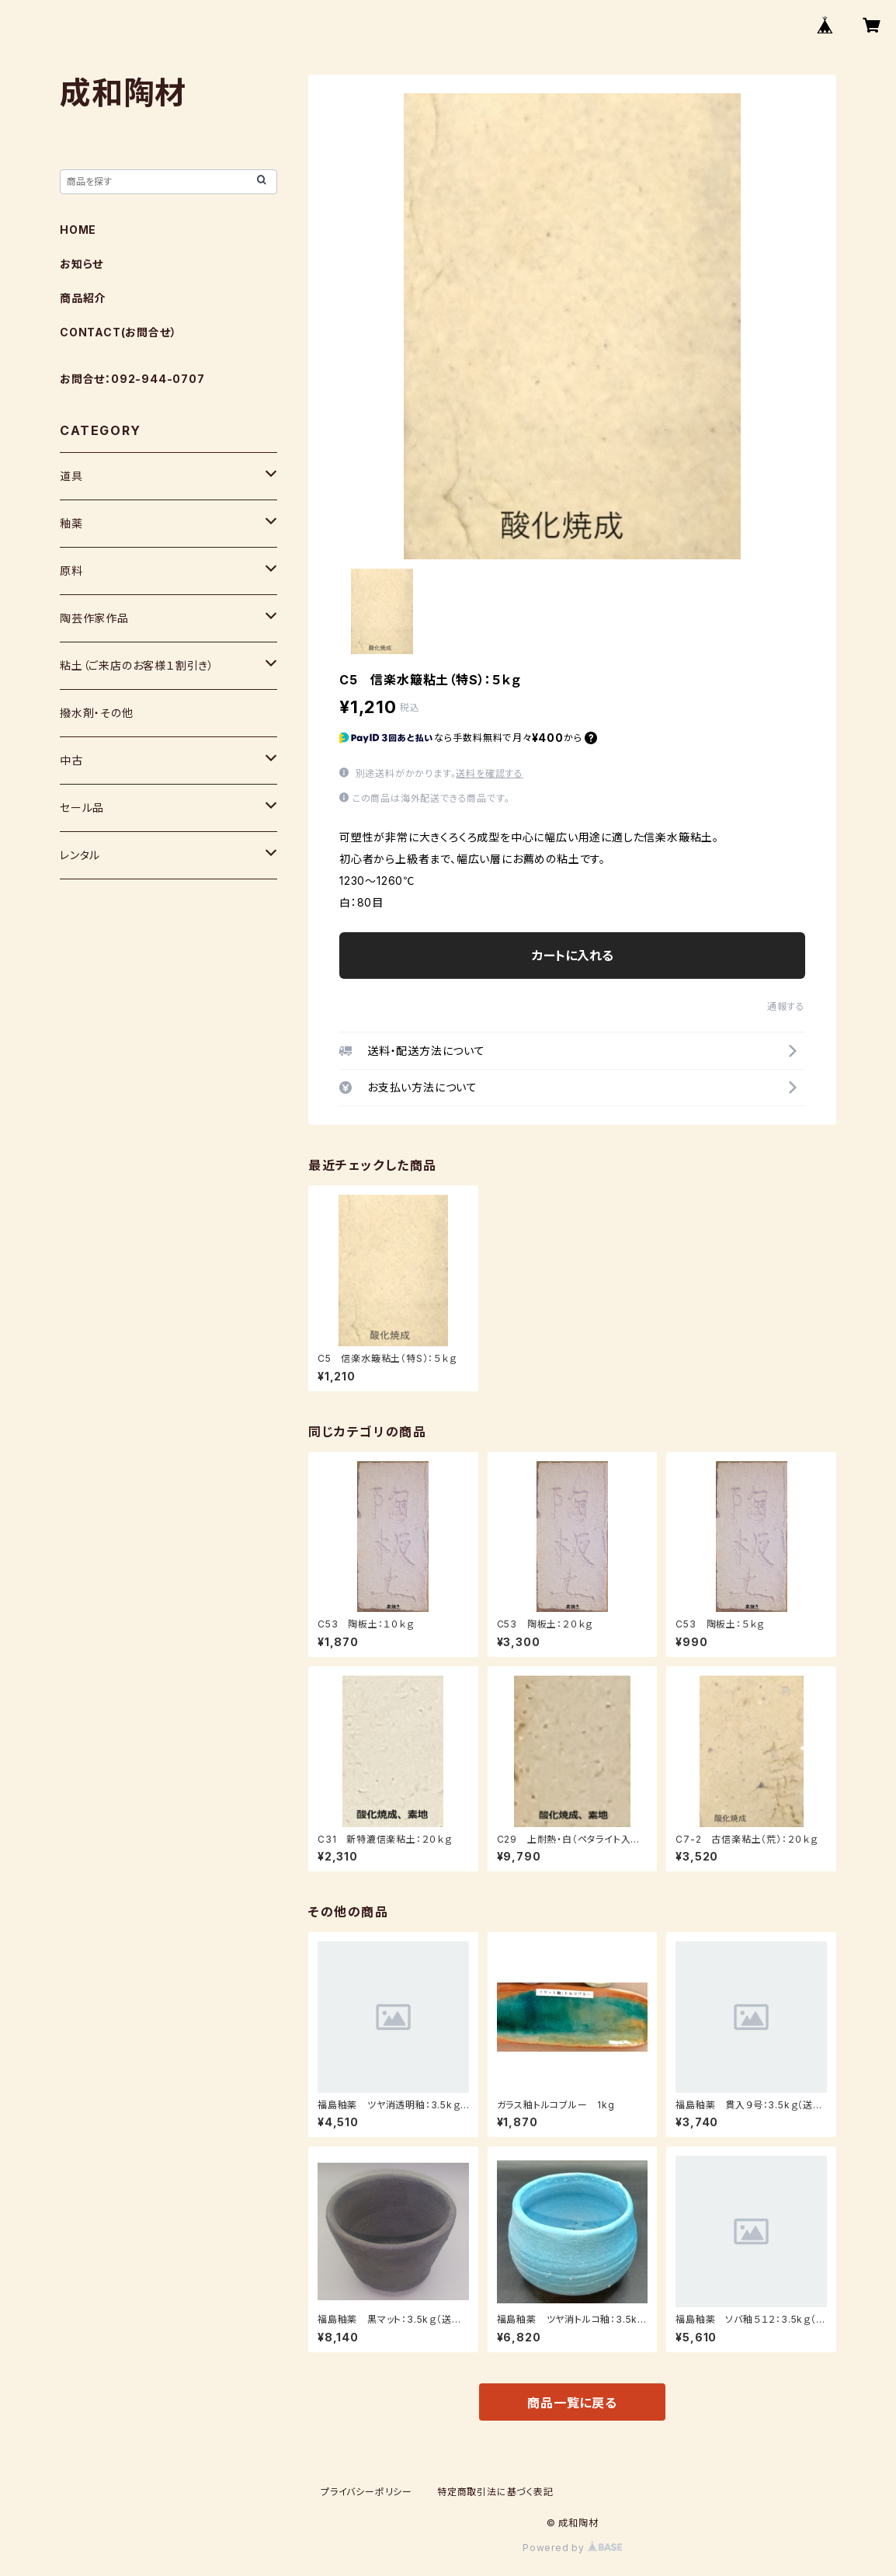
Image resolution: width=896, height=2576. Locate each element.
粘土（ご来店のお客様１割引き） (137, 665)
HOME (78, 229)
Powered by (572, 2547)
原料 (71, 570)
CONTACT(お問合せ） (118, 332)
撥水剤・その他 (97, 712)
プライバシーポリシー (366, 2492)
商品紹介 (83, 298)
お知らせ (81, 263)
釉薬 (71, 523)
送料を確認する (489, 773)
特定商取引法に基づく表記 (495, 2492)
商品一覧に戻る (572, 2403)
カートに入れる (572, 955)
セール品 (82, 807)
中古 (71, 760)
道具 (71, 475)
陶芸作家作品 (94, 618)
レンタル (80, 855)
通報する (786, 1006)
